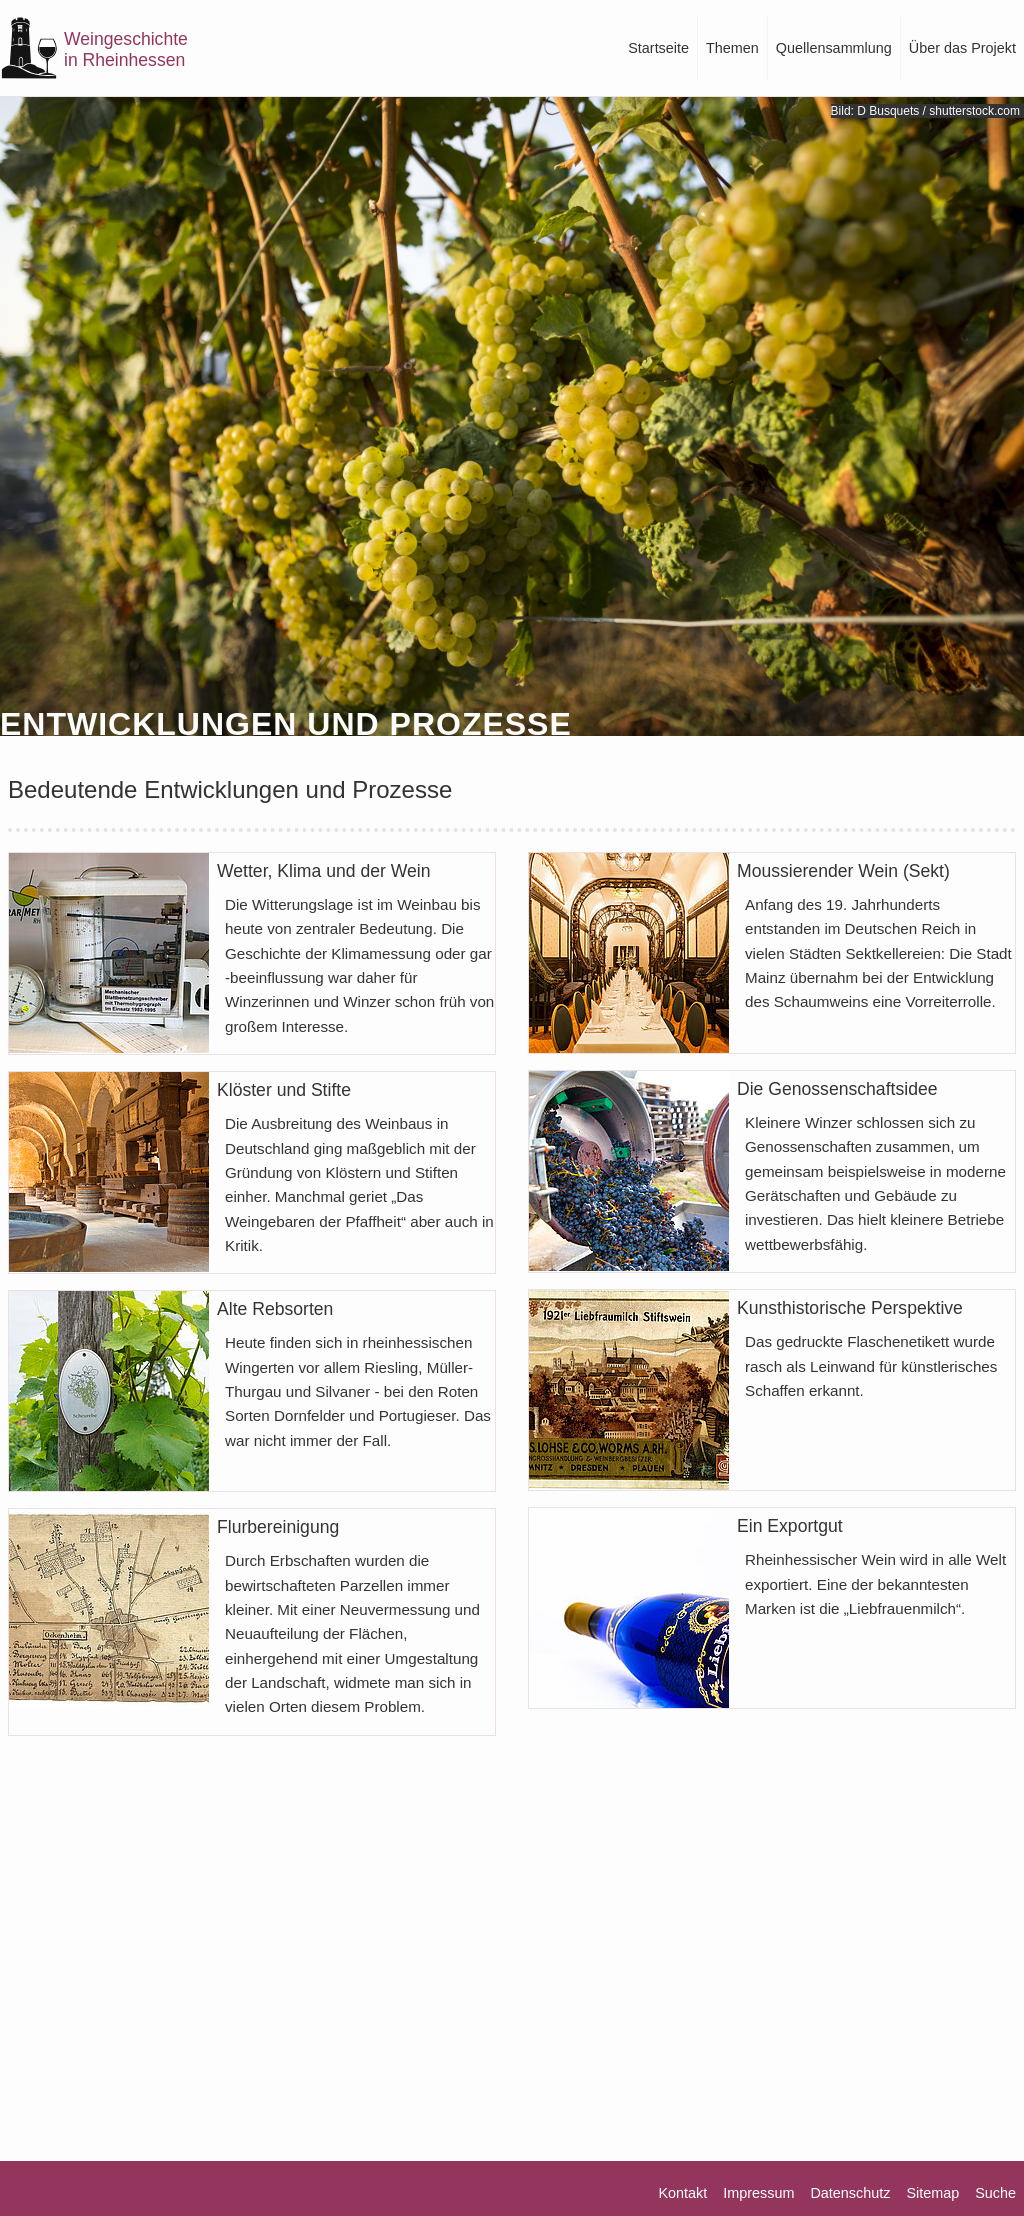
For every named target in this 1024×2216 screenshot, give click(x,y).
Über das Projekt (962, 48)
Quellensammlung (834, 48)
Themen (732, 48)
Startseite (658, 48)
